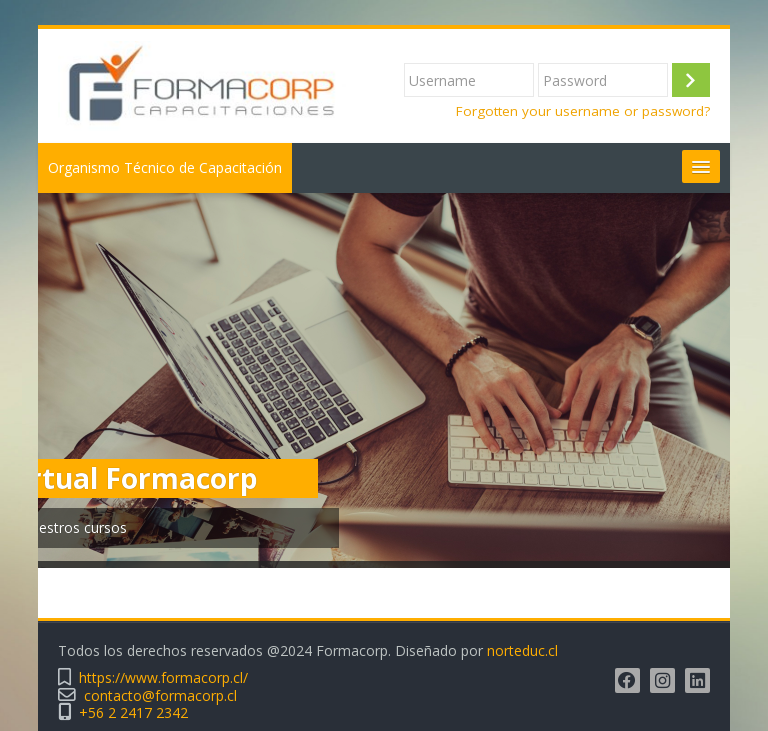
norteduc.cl (522, 650)
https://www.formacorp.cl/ (163, 677)
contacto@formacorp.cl (160, 695)
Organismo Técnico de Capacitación (165, 167)
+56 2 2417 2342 (133, 712)
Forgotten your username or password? (583, 111)
